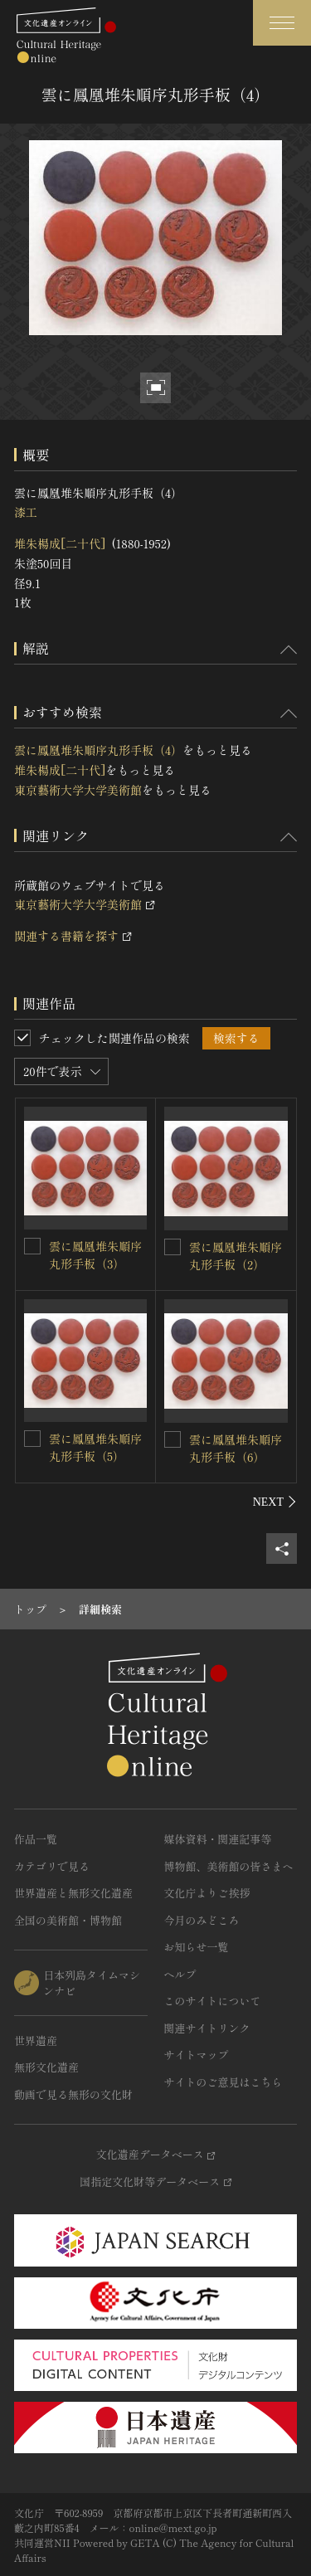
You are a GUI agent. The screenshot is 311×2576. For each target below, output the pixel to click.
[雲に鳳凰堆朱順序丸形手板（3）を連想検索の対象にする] (32, 1246)
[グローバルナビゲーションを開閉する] (282, 23)
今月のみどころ (202, 1920)
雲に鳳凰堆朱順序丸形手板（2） (235, 1256)
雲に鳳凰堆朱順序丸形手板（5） (95, 1447)
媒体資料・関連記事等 (218, 1839)
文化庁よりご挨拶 (207, 1893)
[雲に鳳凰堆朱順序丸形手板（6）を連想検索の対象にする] (172, 1439)
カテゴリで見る (52, 1866)
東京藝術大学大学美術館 (78, 790)
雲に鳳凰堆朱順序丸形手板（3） (95, 1255)
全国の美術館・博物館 (68, 1920)
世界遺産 (35, 2040)
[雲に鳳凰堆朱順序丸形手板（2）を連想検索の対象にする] (172, 1247)
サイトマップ (196, 2054)
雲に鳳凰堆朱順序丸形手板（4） (98, 750)
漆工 (25, 512)
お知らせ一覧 (196, 1947)
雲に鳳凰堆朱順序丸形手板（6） (235, 1448)
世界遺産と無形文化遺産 (73, 1893)
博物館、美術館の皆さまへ (229, 1866)
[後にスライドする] (275, 1501)
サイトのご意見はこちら (223, 2082)
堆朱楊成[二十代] (59, 543)
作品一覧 (35, 1839)
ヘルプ (180, 1974)
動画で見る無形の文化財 (73, 2094)
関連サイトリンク (207, 2028)
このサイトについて (212, 2001)
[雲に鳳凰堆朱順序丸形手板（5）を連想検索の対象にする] (32, 1438)
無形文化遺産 (46, 2067)
